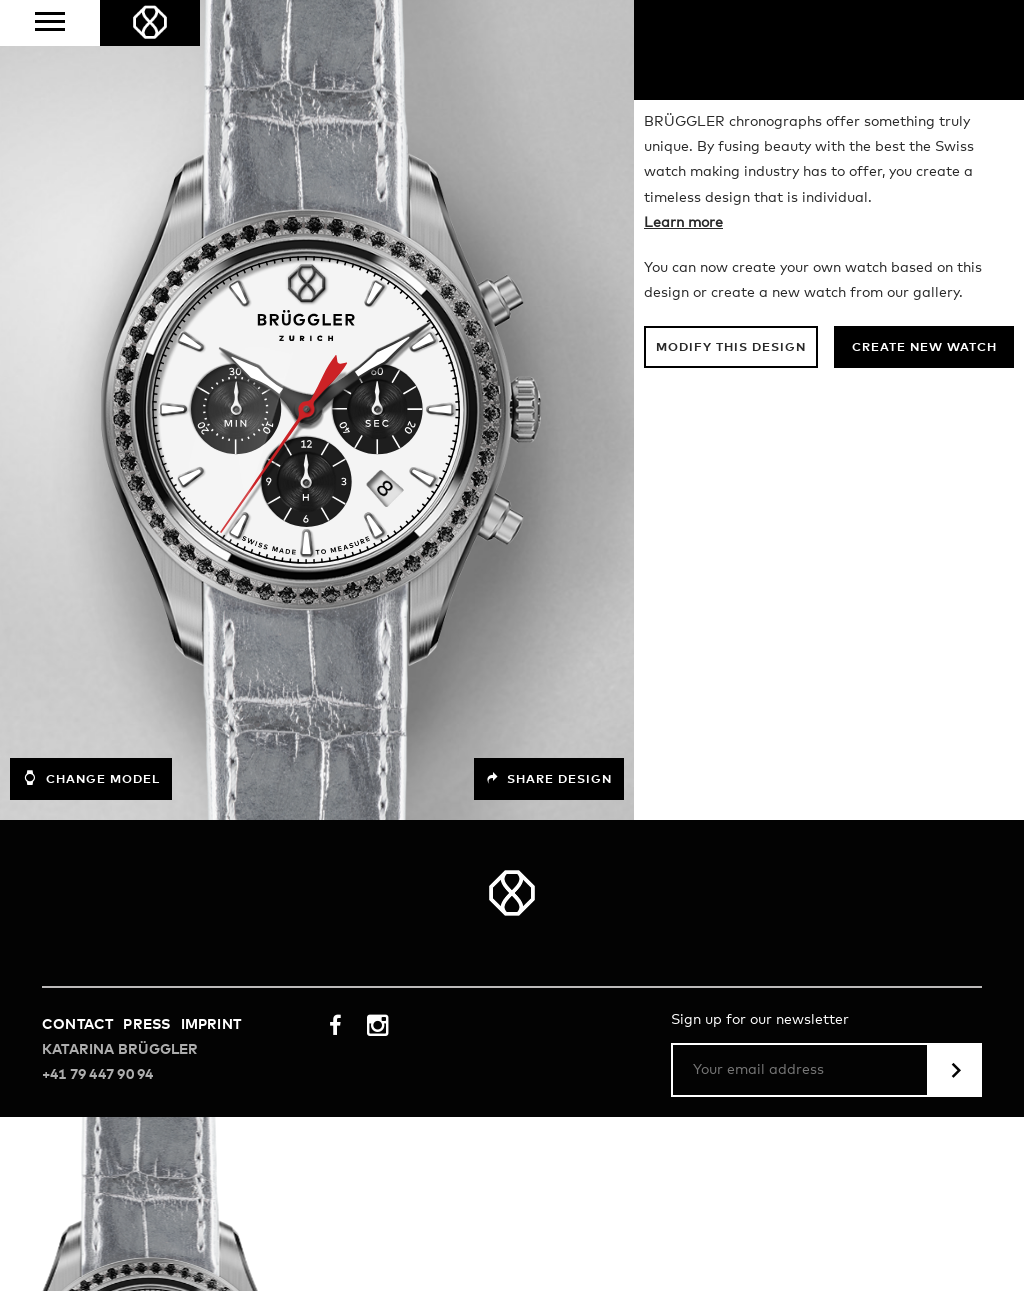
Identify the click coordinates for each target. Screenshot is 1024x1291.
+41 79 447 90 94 (97, 1075)
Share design (549, 779)
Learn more (683, 223)
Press (146, 1025)
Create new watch (924, 348)
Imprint (211, 1025)
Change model (91, 778)
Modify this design (731, 348)
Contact (77, 1025)
